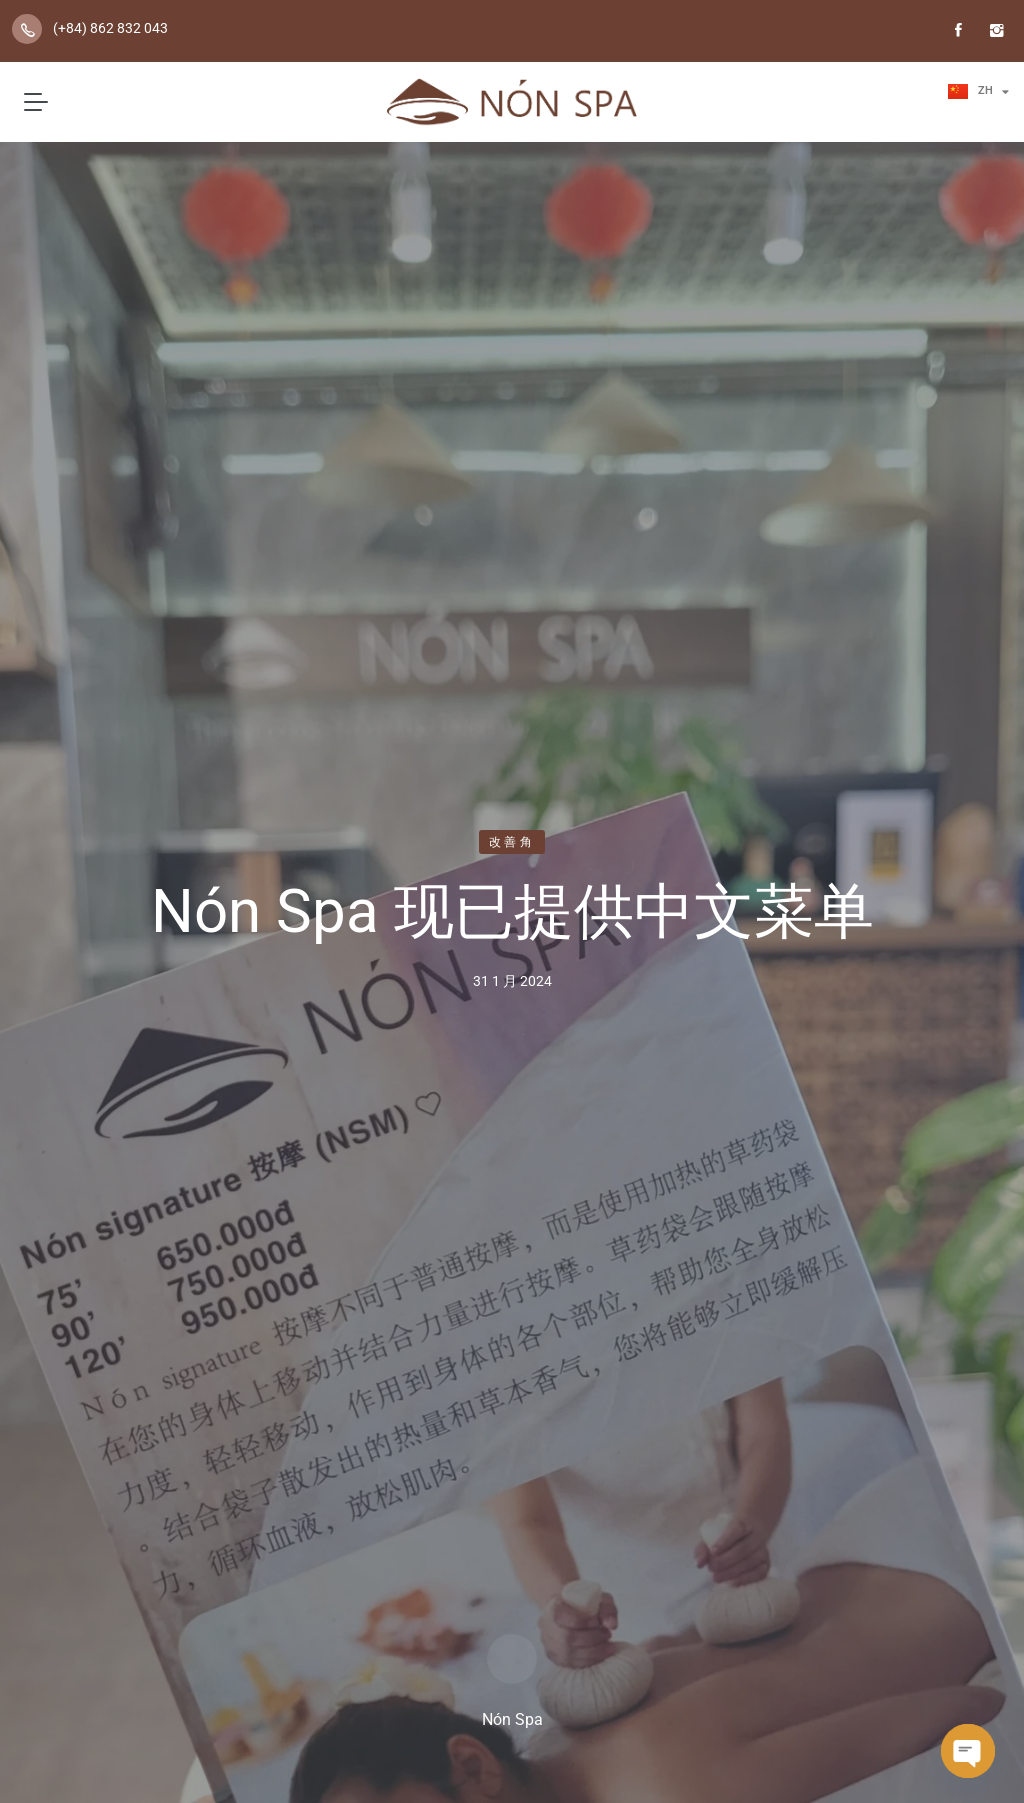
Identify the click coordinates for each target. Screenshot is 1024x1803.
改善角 (512, 842)
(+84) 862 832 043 (110, 28)
